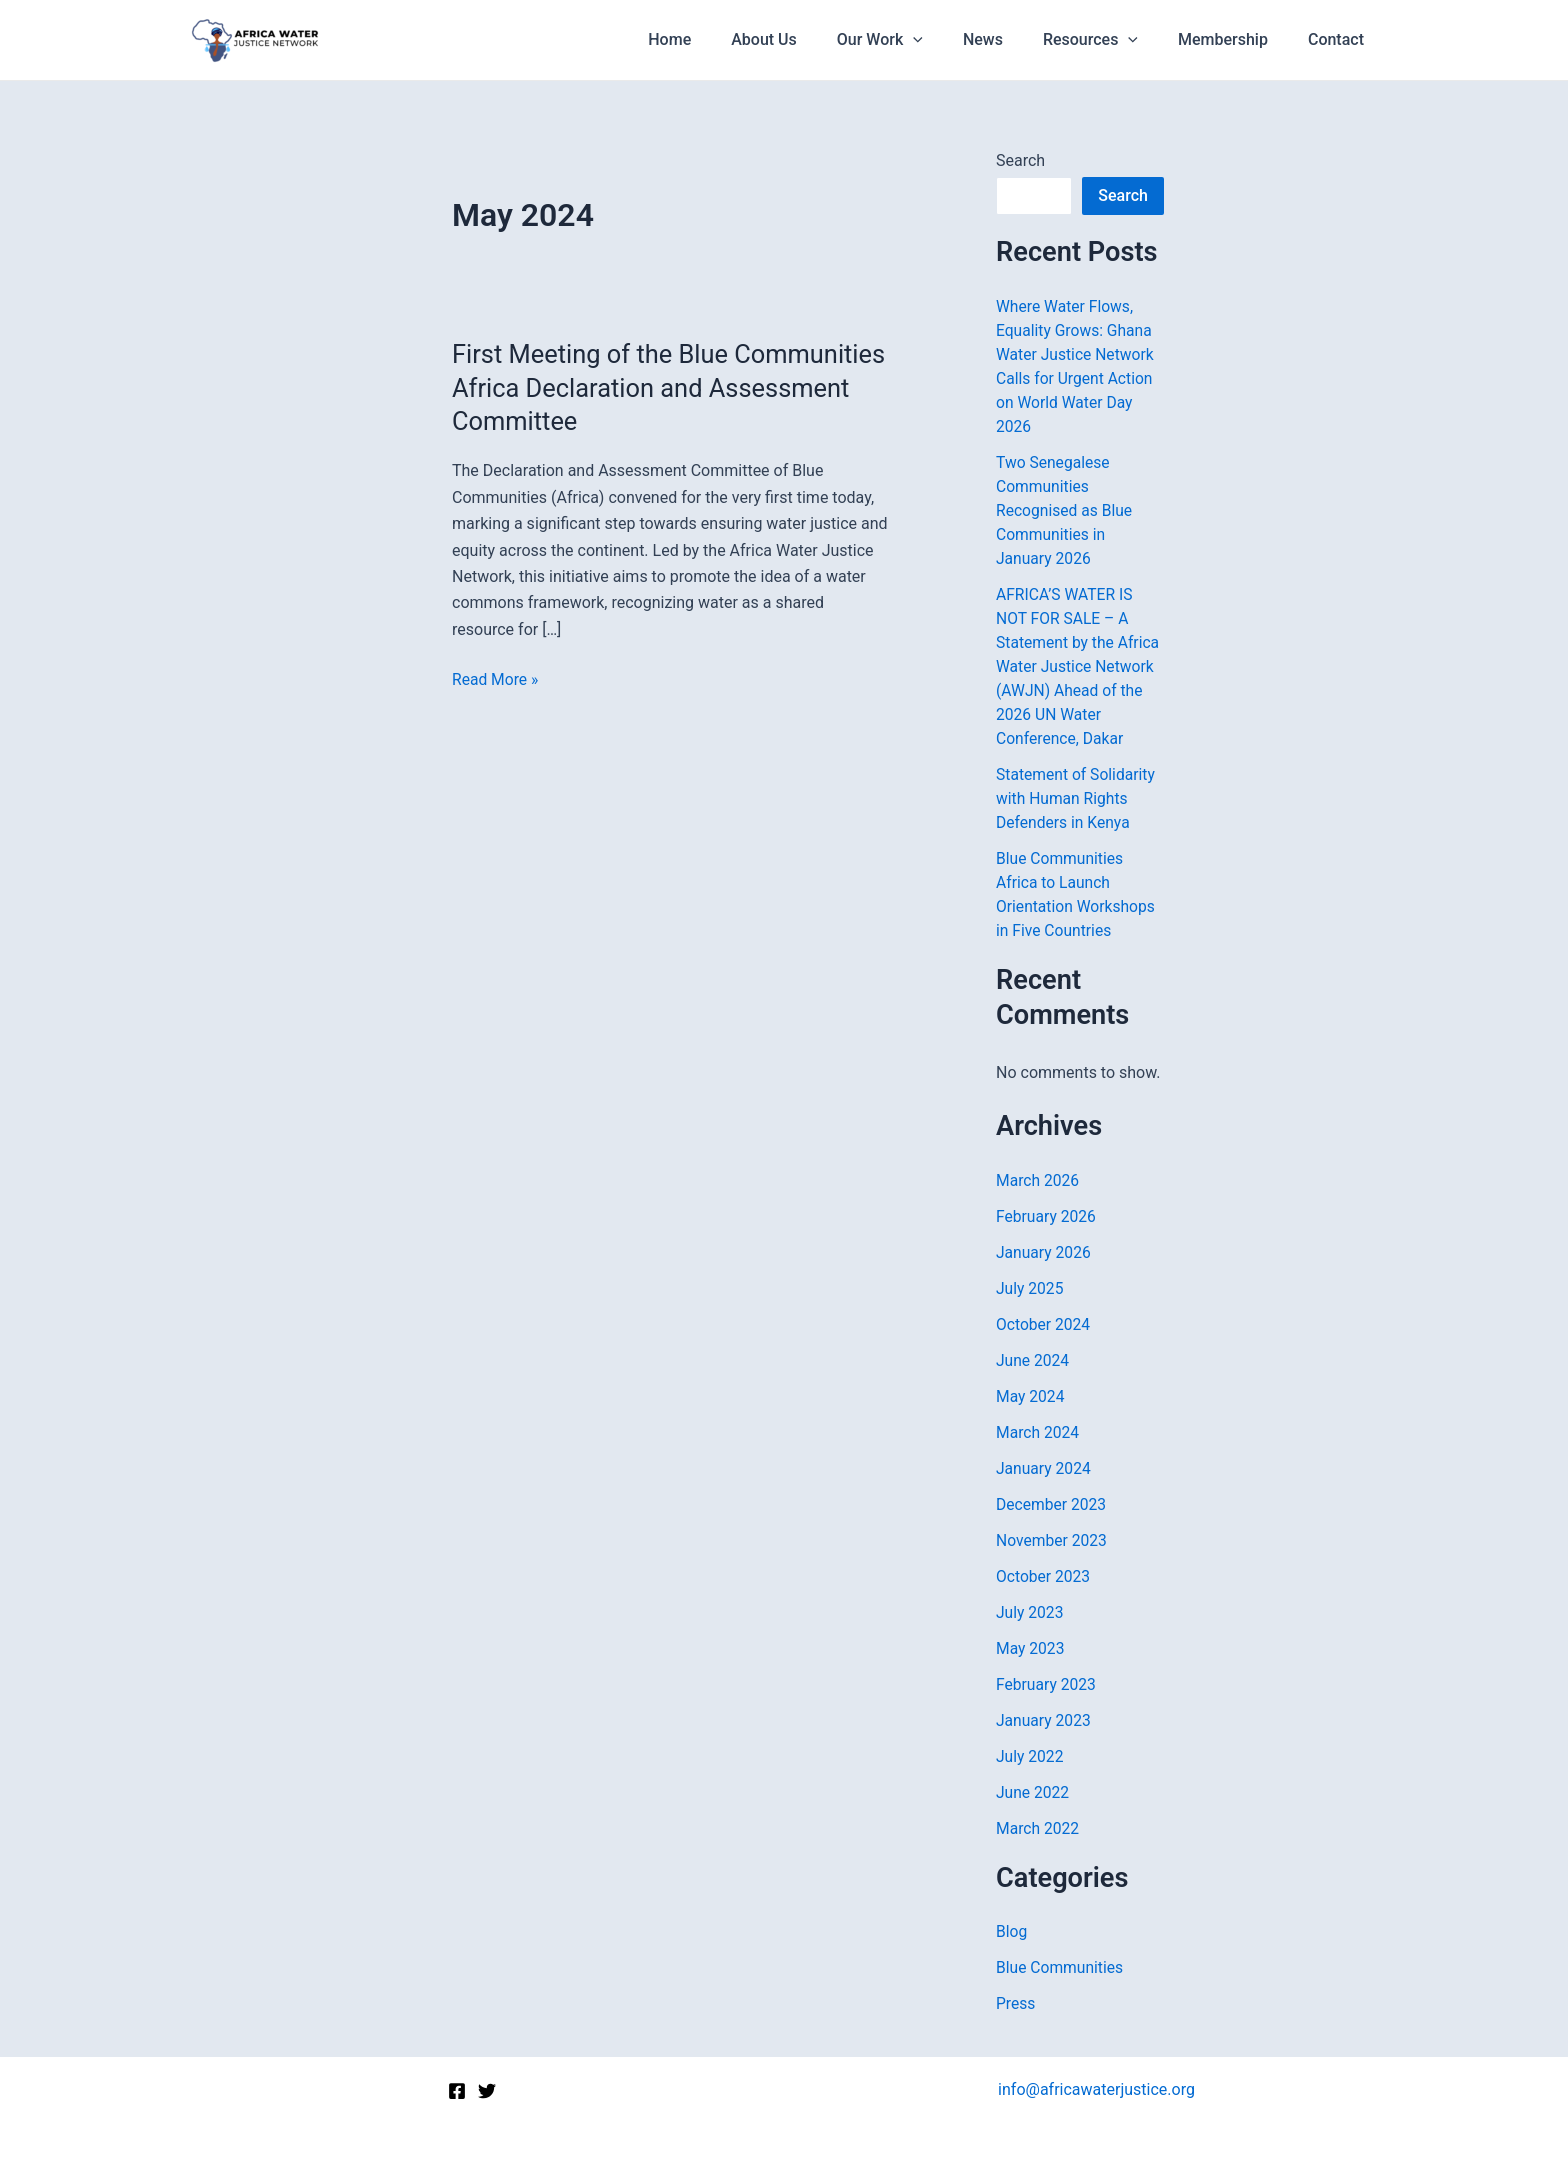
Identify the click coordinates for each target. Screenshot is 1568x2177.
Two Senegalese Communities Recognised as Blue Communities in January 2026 (1065, 510)
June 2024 (1033, 1360)
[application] (949, 40)
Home (721, 39)
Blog (1012, 1931)
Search (1020, 160)
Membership (1235, 39)
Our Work (916, 40)
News (1011, 39)
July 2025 (1030, 1288)
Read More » (496, 680)
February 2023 (1047, 1684)
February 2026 (1047, 1216)
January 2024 (1044, 1468)
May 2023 (1031, 1648)
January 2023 (1044, 1720)
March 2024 (1038, 1432)
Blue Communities (1061, 1967)
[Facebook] (457, 2091)
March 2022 (1038, 1828)
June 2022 (1033, 1792)
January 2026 (1044, 1252)
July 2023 (1030, 1612)
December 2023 (1052, 1504)
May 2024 (1031, 1396)
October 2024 (1044, 1324)
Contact (1340, 39)
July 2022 (1030, 1756)
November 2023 (1052, 1540)
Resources (1110, 40)
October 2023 (1044, 1576)
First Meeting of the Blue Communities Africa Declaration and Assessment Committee (660, 388)
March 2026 (1038, 1180)
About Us (808, 39)
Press (1016, 2003)
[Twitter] (487, 2091)
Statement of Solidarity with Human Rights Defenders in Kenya (1077, 798)
